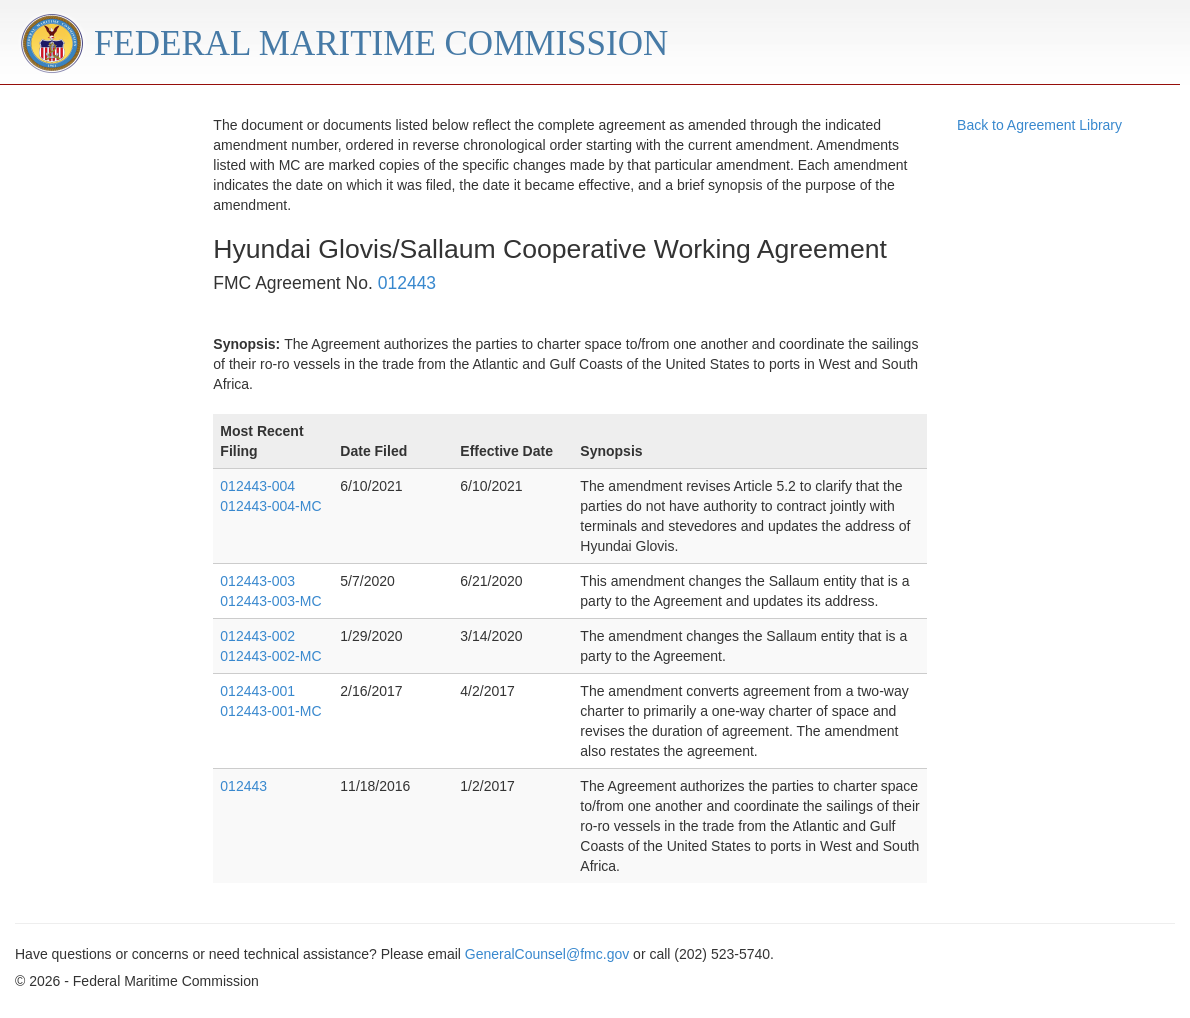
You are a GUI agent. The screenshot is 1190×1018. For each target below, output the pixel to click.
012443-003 (257, 581)
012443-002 (257, 636)
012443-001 (257, 691)
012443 (407, 283)
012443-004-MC (270, 506)
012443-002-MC (270, 656)
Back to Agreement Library (1039, 125)
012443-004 (257, 486)
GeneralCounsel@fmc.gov (547, 954)
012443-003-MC (270, 601)
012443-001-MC (270, 711)
